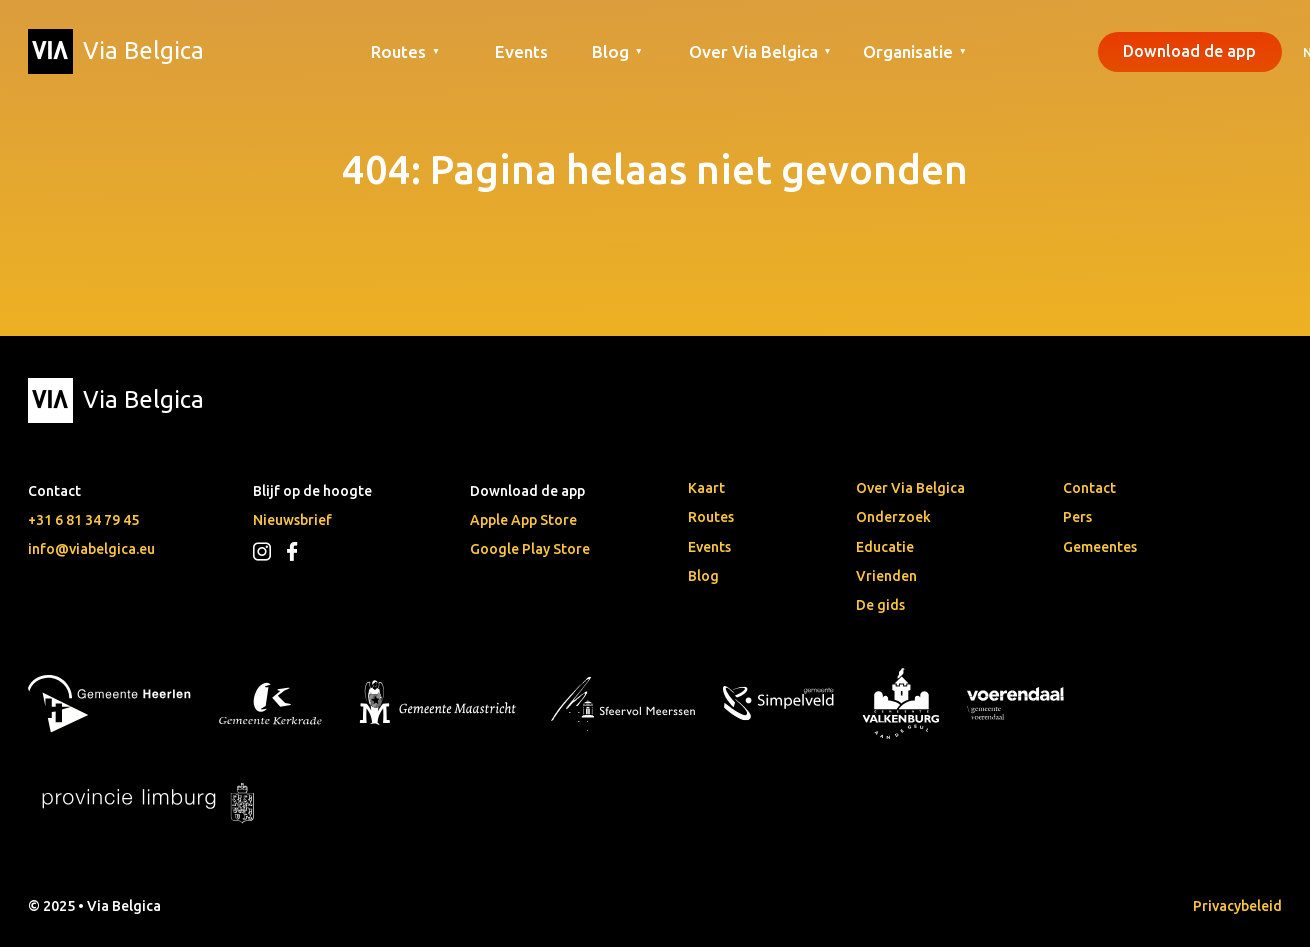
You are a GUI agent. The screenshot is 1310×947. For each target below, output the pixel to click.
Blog (703, 576)
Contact (1089, 488)
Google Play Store (530, 549)
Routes (711, 517)
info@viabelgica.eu (91, 549)
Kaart (706, 488)
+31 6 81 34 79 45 (83, 520)
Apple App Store (523, 520)
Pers (1077, 517)
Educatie (885, 547)
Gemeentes (1100, 547)
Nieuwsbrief (292, 520)
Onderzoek (893, 517)
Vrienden (886, 576)
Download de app (1189, 51)
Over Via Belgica (910, 488)
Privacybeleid (1237, 906)
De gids (880, 605)
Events (521, 51)
